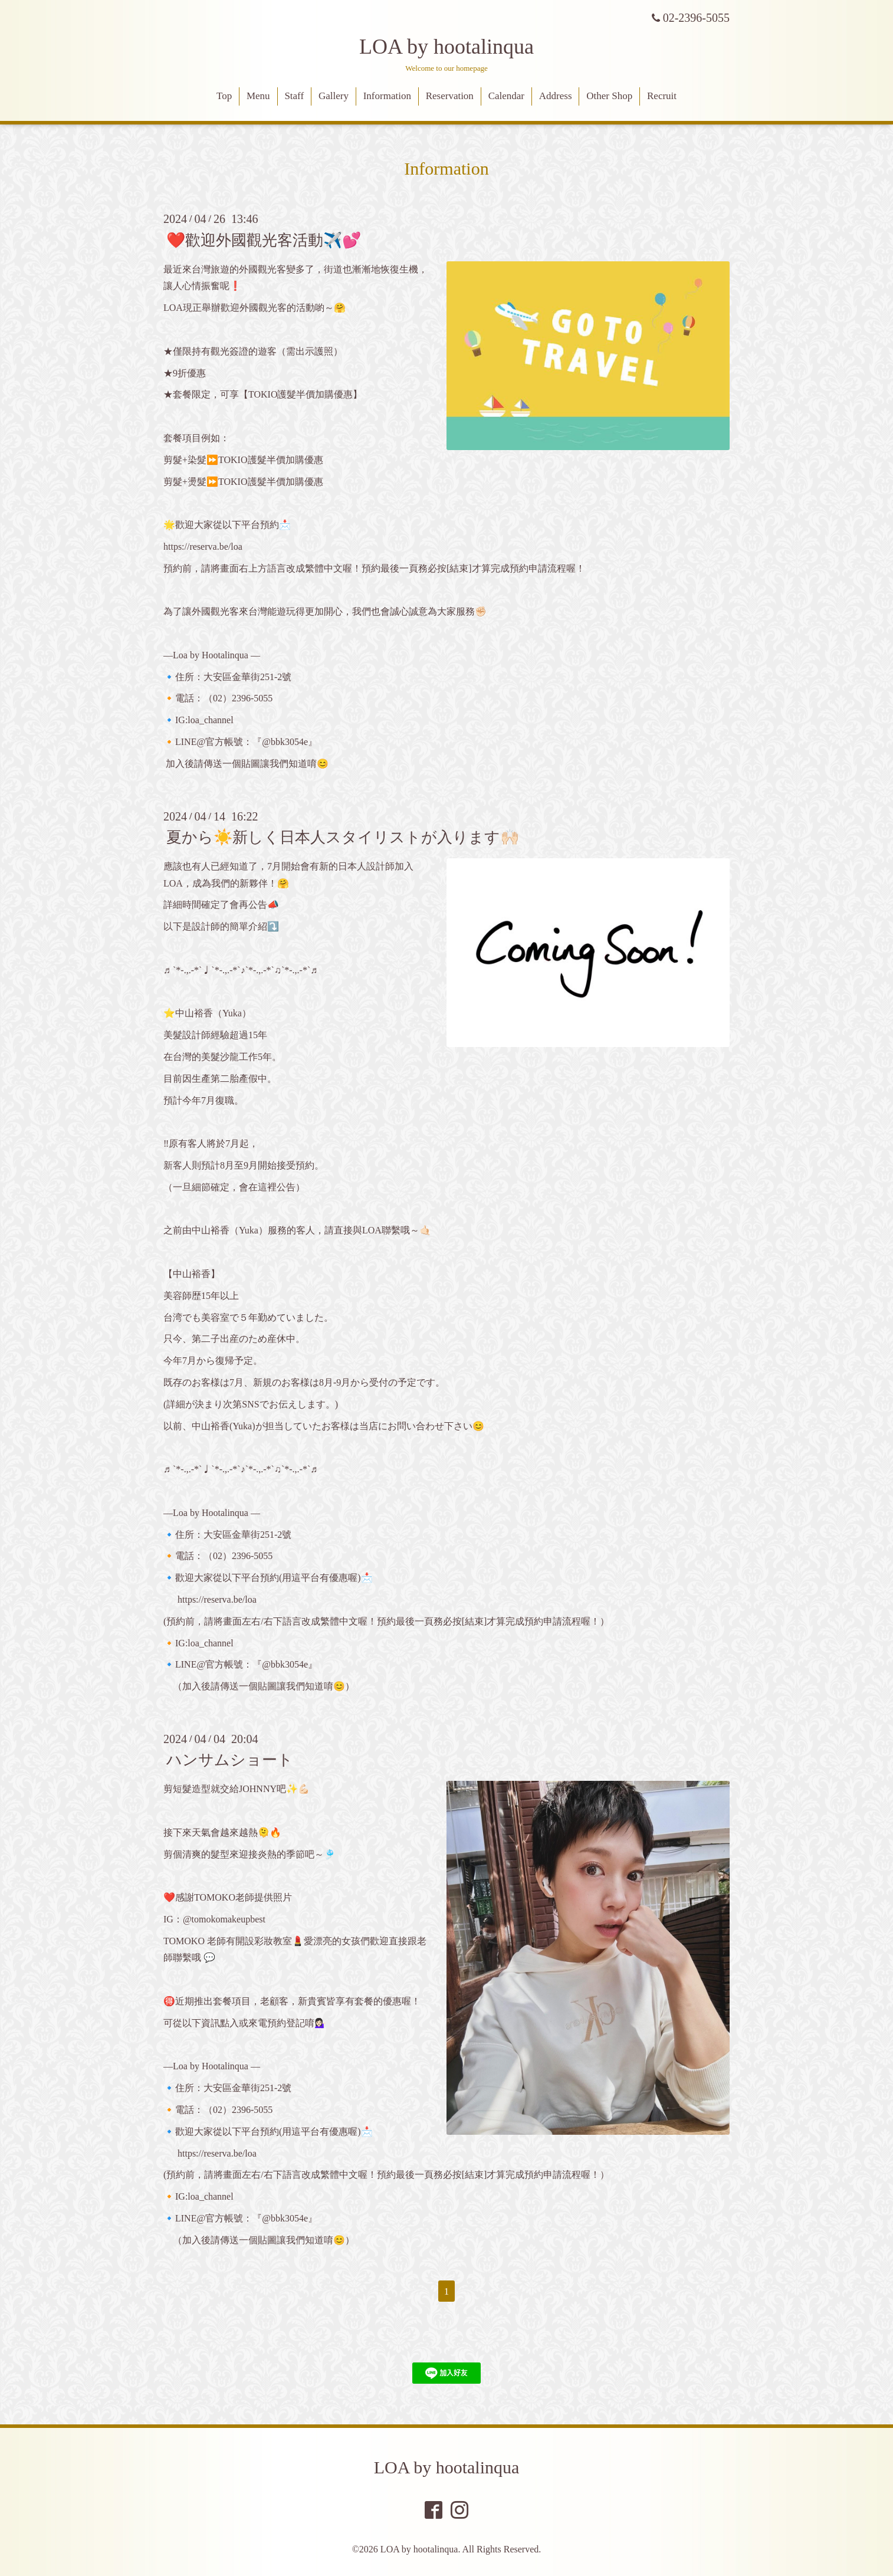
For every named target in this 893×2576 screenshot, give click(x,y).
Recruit (662, 95)
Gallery (334, 95)
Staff (294, 95)
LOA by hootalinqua (446, 46)
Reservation (450, 95)
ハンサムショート (229, 1759)
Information (387, 95)
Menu (258, 95)
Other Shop (609, 95)
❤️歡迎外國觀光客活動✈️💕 (263, 239)
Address (555, 95)
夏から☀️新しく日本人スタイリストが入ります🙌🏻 (342, 837)
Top (224, 95)
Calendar (506, 95)
